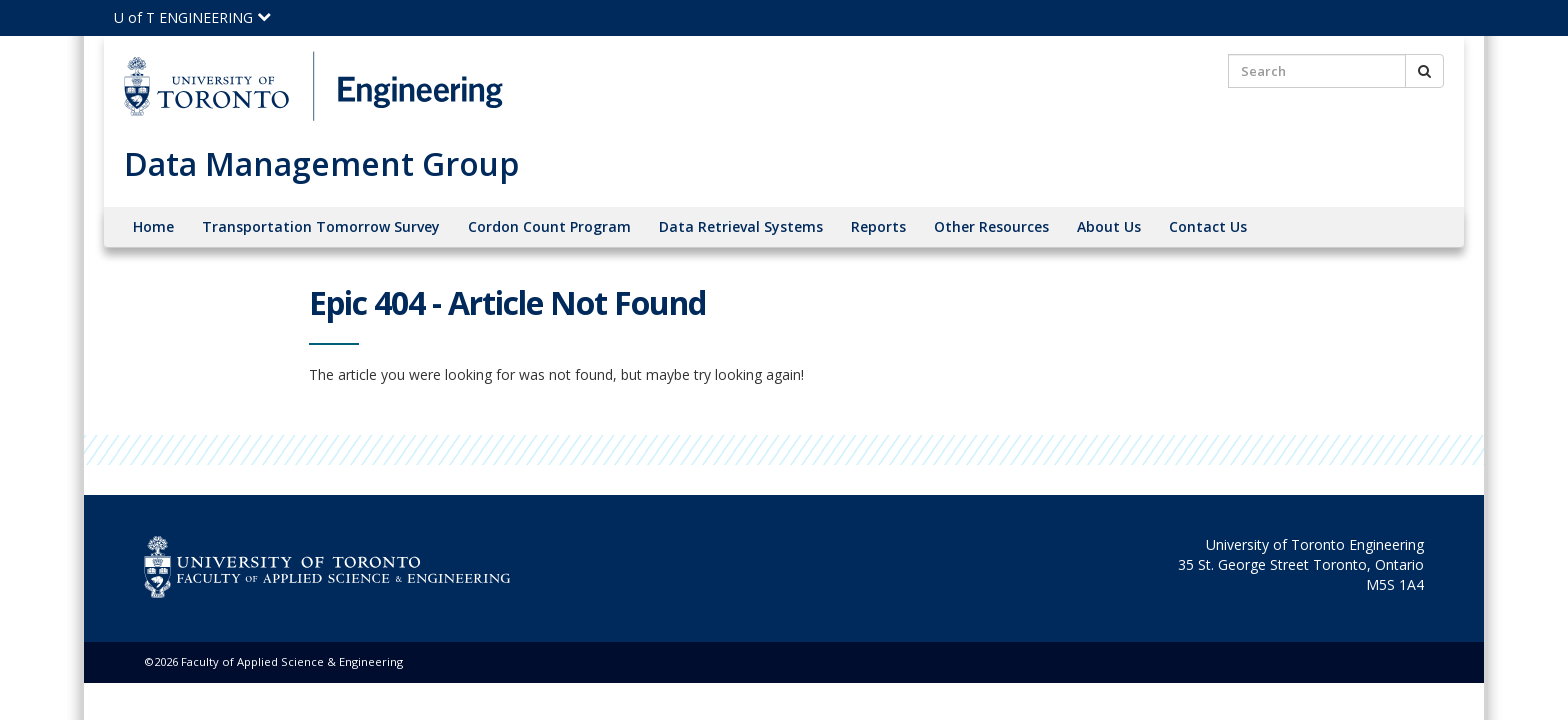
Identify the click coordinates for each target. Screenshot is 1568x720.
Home (153, 226)
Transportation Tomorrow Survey (321, 226)
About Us (1109, 226)
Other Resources (991, 226)
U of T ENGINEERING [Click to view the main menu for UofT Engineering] (192, 17)
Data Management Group (321, 163)
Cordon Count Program (549, 226)
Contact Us (1208, 226)
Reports (878, 226)
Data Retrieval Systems (741, 226)
